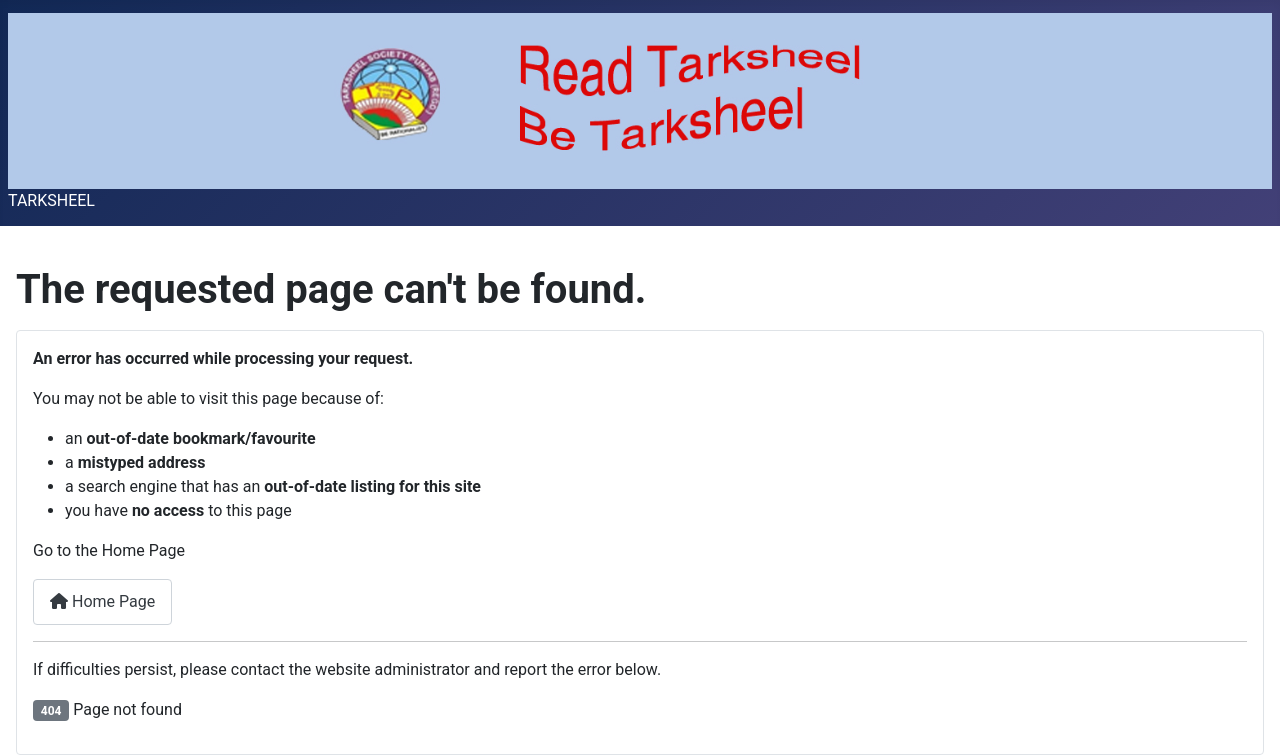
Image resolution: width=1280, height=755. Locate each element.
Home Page (102, 601)
